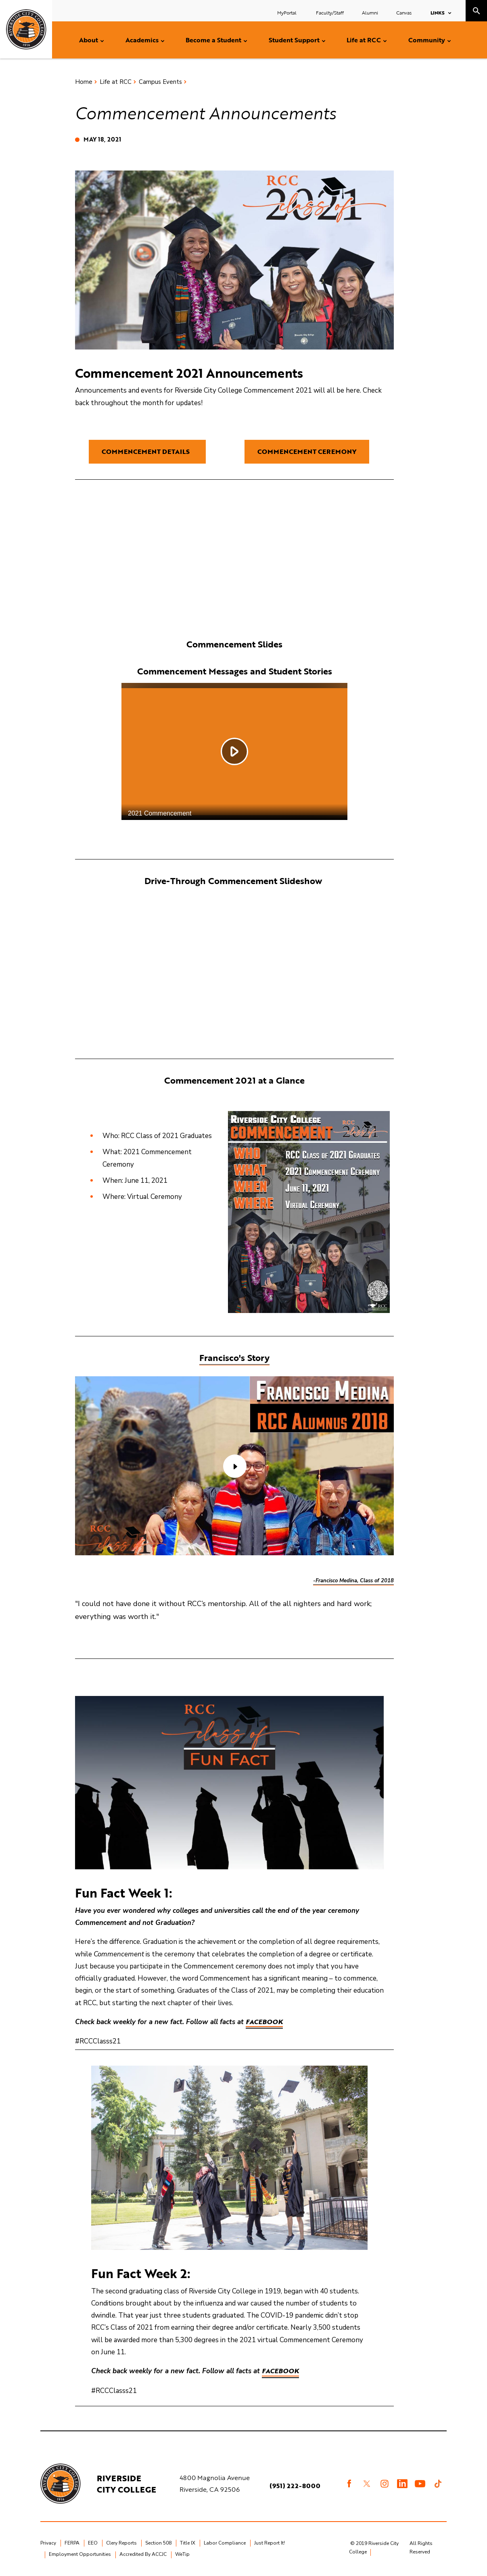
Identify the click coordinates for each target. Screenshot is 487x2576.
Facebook (264, 2022)
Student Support (294, 40)
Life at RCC (364, 40)
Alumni (370, 12)
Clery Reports (121, 2543)
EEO (93, 2543)
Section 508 (158, 2543)
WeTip (182, 2554)
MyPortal (287, 12)
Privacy (48, 2543)
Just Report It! (269, 2543)
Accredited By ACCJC (143, 2554)
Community (426, 40)
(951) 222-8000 (295, 2486)
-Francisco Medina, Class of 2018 (353, 1580)
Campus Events (160, 82)
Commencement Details (147, 451)
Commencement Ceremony (306, 451)
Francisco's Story (234, 1357)
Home (83, 82)
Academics (142, 40)
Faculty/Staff (330, 12)
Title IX (187, 2543)
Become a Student (213, 40)
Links (438, 12)
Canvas (404, 12)
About (88, 40)
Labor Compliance (225, 2543)
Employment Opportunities (80, 2554)
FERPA (72, 2543)
